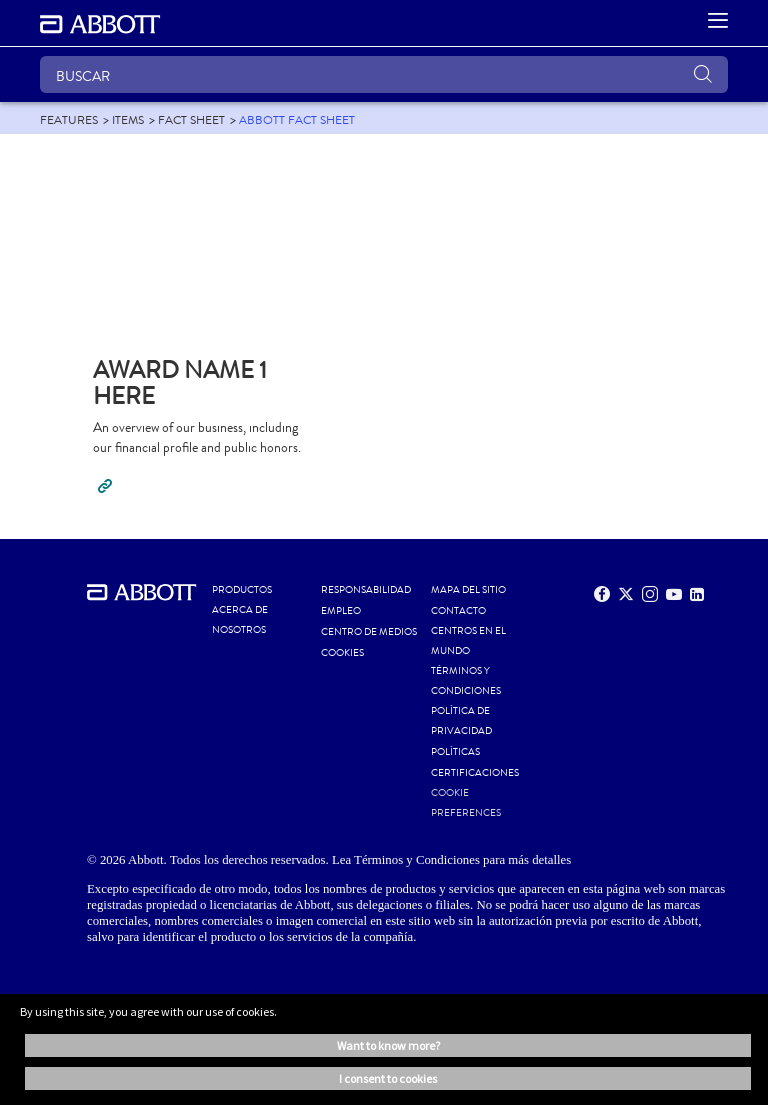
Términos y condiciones (466, 681)
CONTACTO (458, 611)
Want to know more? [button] (388, 1045)
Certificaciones (475, 773)
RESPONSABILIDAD (366, 590)
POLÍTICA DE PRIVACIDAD (461, 721)
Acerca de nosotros (240, 620)
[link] (69, 120)
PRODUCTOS (242, 590)
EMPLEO (341, 611)
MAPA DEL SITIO (468, 590)
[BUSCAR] (384, 74)
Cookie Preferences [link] (466, 803)
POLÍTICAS (455, 752)
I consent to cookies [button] (388, 1078)
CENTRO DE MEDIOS (369, 632)
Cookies (342, 653)
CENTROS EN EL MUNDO (468, 641)
